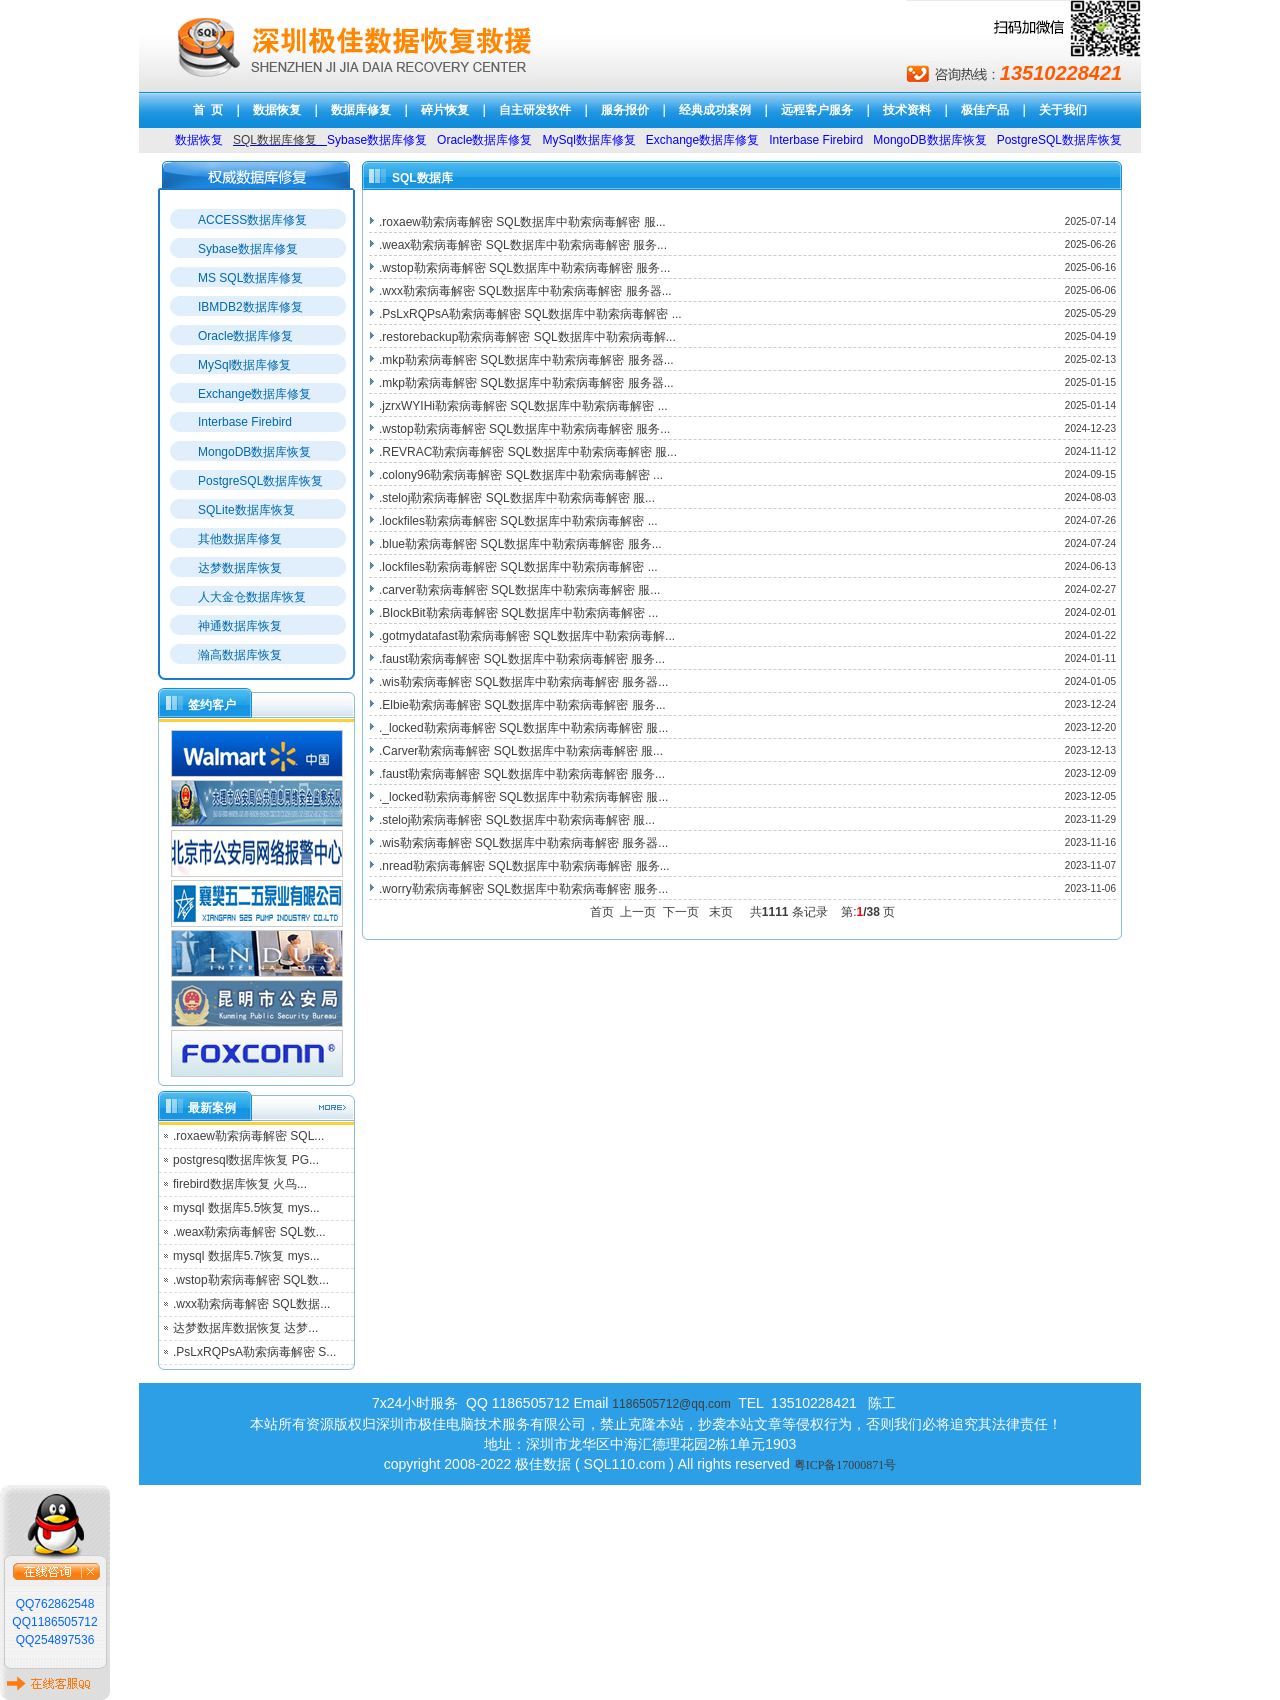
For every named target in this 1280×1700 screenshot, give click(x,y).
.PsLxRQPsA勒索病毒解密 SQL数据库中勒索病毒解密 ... (530, 314)
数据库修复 (361, 110)
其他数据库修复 (240, 539)
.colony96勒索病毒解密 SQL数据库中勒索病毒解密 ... (521, 475)
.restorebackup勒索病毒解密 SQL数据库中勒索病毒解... (527, 337)
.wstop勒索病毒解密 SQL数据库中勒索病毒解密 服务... (524, 268)
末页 (724, 912)
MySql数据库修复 (244, 365)
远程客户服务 (817, 110)
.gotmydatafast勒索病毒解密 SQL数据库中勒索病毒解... (527, 636)
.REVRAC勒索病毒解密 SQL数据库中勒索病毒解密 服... (528, 452)
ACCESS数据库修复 (252, 220)
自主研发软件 (535, 110)
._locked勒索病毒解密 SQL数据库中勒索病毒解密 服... (523, 728)
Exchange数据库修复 (254, 394)
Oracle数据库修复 (245, 336)
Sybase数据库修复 (248, 249)
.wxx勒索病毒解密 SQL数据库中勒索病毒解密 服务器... (525, 291)
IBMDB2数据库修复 (250, 307)
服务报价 (625, 110)
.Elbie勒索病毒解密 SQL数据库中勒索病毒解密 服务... (522, 705)
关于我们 (1063, 110)
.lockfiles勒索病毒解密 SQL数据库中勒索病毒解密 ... (518, 521)
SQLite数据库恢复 (246, 510)
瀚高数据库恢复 (240, 655)
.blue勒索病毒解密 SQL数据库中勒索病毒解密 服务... (520, 544)
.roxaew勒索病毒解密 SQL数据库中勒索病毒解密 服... (522, 222)
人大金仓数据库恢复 (252, 597)
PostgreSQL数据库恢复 (260, 481)
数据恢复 (277, 110)
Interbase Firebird (245, 422)
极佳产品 (985, 110)
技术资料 (907, 110)
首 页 (208, 110)
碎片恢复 (445, 110)
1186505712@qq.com (671, 1404)
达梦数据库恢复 (240, 568)
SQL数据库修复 (275, 140)
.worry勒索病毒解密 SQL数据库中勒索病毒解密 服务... (523, 889)
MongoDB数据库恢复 (254, 452)
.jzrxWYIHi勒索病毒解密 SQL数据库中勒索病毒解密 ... (523, 406)
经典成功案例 (715, 110)
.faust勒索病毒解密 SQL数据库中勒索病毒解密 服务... (522, 659)
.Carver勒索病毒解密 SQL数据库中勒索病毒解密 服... (521, 751)
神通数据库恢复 (240, 626)
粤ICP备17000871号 (845, 1465)
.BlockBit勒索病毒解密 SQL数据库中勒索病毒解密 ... (518, 613)
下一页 (684, 912)
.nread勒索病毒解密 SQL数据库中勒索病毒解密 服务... (524, 866)
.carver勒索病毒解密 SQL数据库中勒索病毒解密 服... (519, 590)
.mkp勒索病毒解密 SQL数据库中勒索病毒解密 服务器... (526, 360)
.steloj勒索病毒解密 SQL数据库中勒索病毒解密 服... (517, 498)
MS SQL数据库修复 (250, 278)
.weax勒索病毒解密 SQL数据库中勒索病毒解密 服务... (523, 245)
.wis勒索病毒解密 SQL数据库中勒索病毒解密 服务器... (523, 682)
